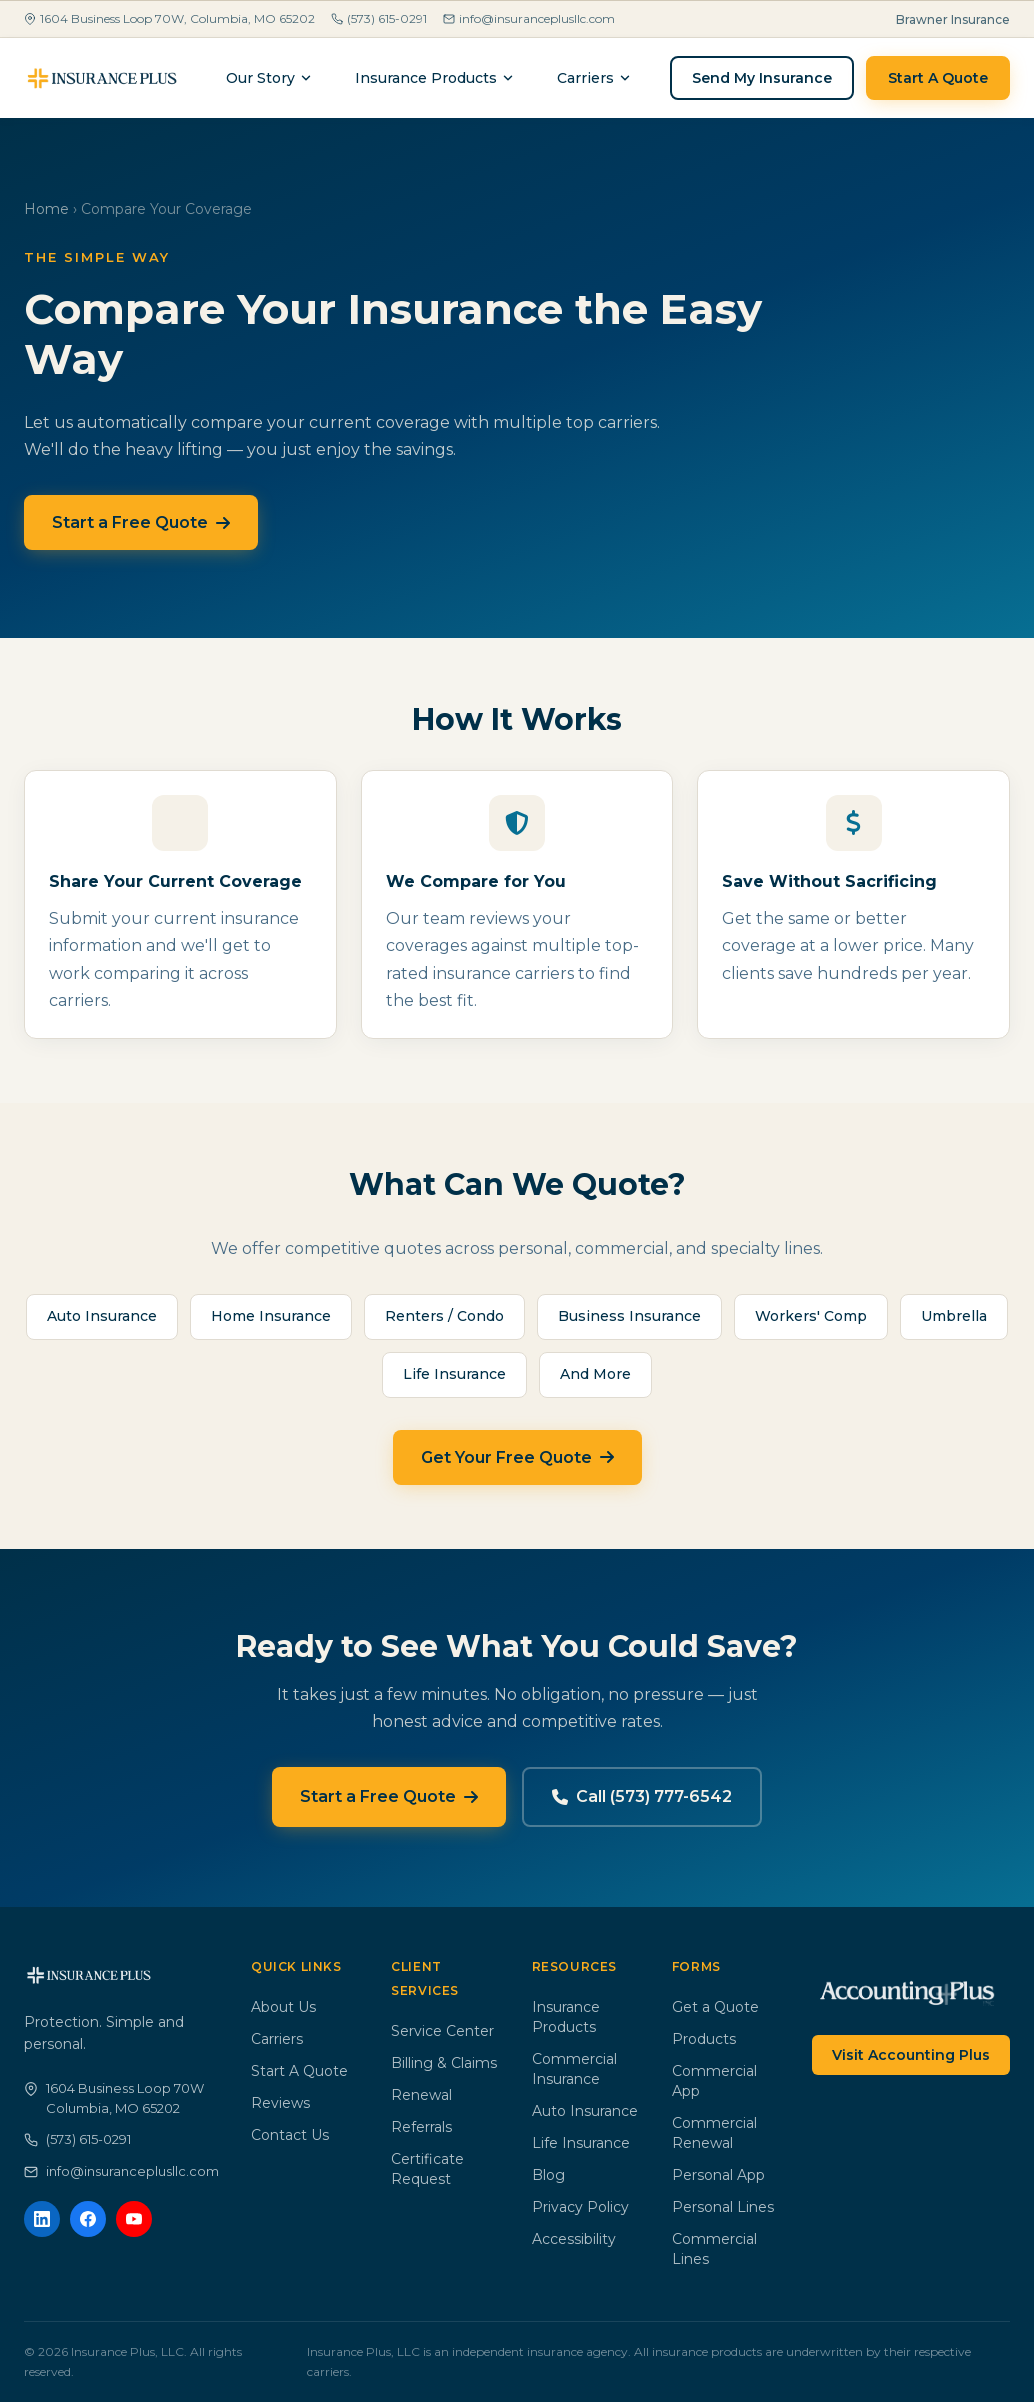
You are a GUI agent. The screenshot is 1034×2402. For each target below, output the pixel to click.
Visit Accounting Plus (911, 2055)
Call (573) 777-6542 (642, 1796)
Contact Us (290, 2135)
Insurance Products (435, 78)
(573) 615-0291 (379, 18)
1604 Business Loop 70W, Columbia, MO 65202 (169, 18)
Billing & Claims (444, 2063)
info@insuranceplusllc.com (529, 18)
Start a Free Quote (141, 522)
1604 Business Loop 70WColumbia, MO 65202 (114, 2098)
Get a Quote (715, 2007)
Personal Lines (723, 2207)
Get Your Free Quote (517, 1457)
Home (46, 209)
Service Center (442, 2031)
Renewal (421, 2095)
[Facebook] (88, 2219)
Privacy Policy (580, 2207)
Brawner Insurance (953, 19)
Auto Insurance (585, 2111)
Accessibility (574, 2239)
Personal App (718, 2175)
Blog (548, 2175)
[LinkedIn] (42, 2219)
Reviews (280, 2103)
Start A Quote (938, 78)
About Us (283, 2007)
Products (704, 2039)
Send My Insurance (762, 78)
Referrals (421, 2127)
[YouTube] (134, 2219)
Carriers (277, 2039)
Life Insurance (581, 2143)
